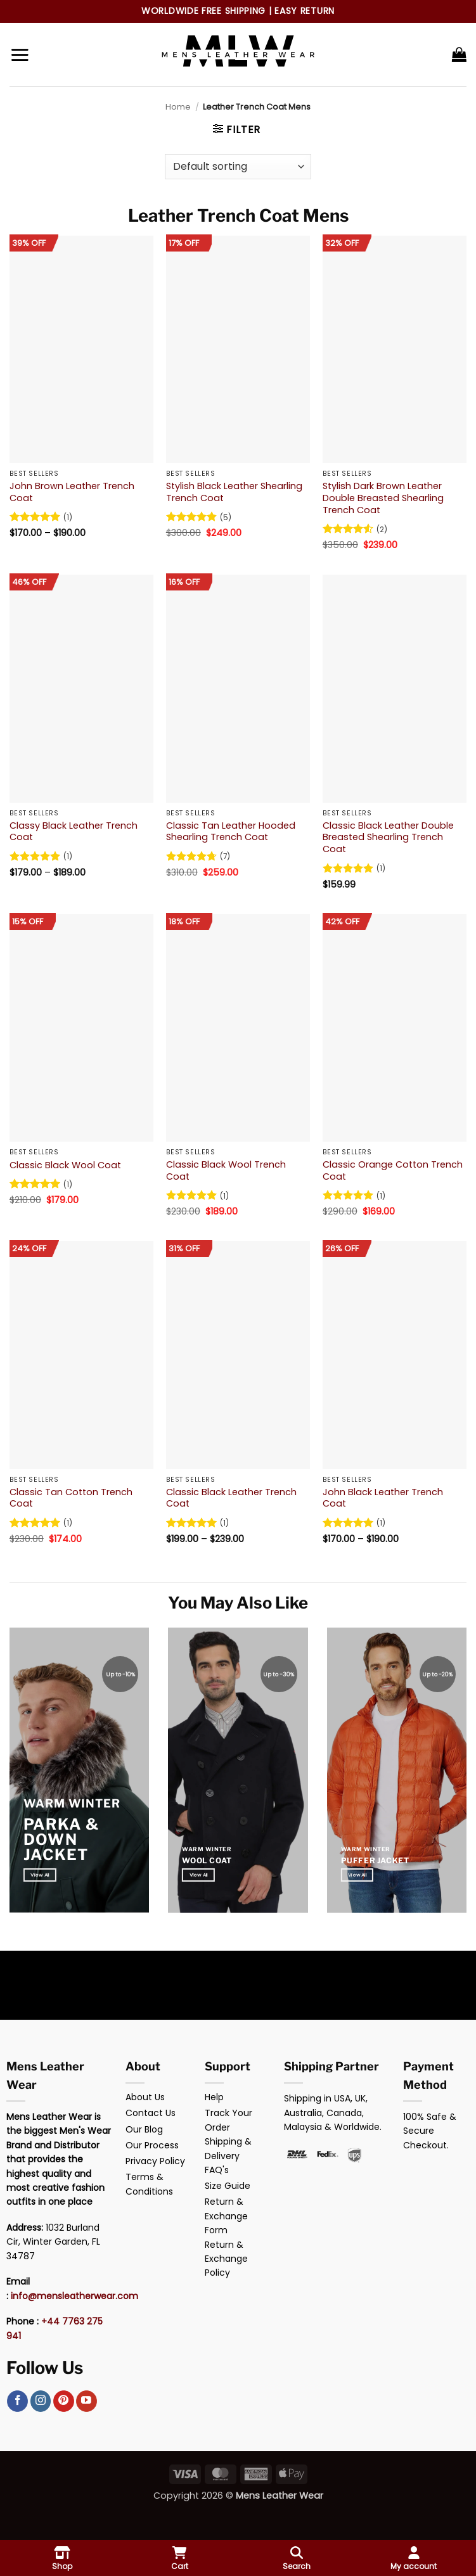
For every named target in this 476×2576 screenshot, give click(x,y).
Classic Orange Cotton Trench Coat (393, 1170)
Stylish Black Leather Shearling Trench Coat (234, 492)
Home (178, 106)
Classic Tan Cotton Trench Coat (71, 1498)
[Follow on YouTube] (86, 2401)
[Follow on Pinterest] (63, 2401)
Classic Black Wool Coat (65, 1165)
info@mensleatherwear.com (74, 2296)
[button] (20, 54)
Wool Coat (206, 1860)
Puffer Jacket (375, 1860)
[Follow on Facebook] (17, 2401)
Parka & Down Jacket (61, 1839)
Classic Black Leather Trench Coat (231, 1498)
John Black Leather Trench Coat (383, 1498)
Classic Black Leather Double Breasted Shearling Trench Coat (388, 837)
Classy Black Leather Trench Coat (74, 831)
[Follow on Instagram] (40, 2401)
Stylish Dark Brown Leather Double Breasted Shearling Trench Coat (383, 498)
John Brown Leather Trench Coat (72, 492)
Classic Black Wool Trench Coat (226, 1170)
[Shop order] (238, 166)
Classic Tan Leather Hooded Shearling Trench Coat (230, 831)
